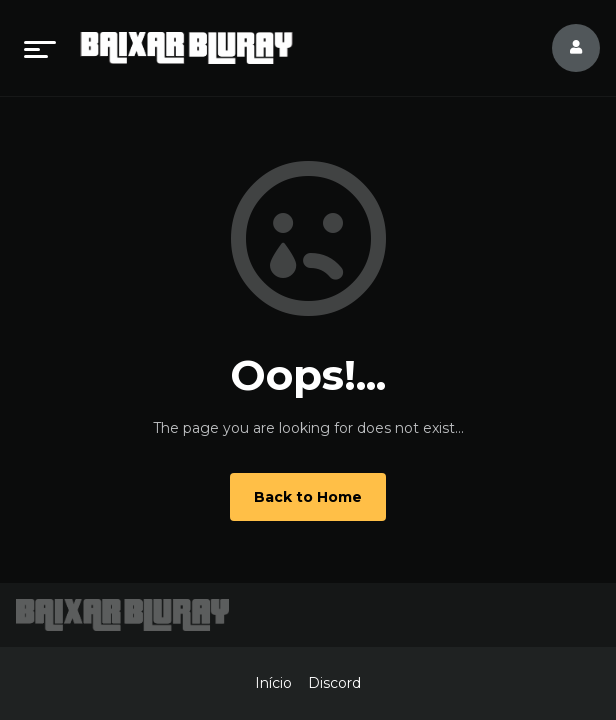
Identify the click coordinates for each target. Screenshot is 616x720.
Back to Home (308, 497)
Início (273, 683)
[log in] (564, 48)
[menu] (40, 48)
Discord (334, 683)
